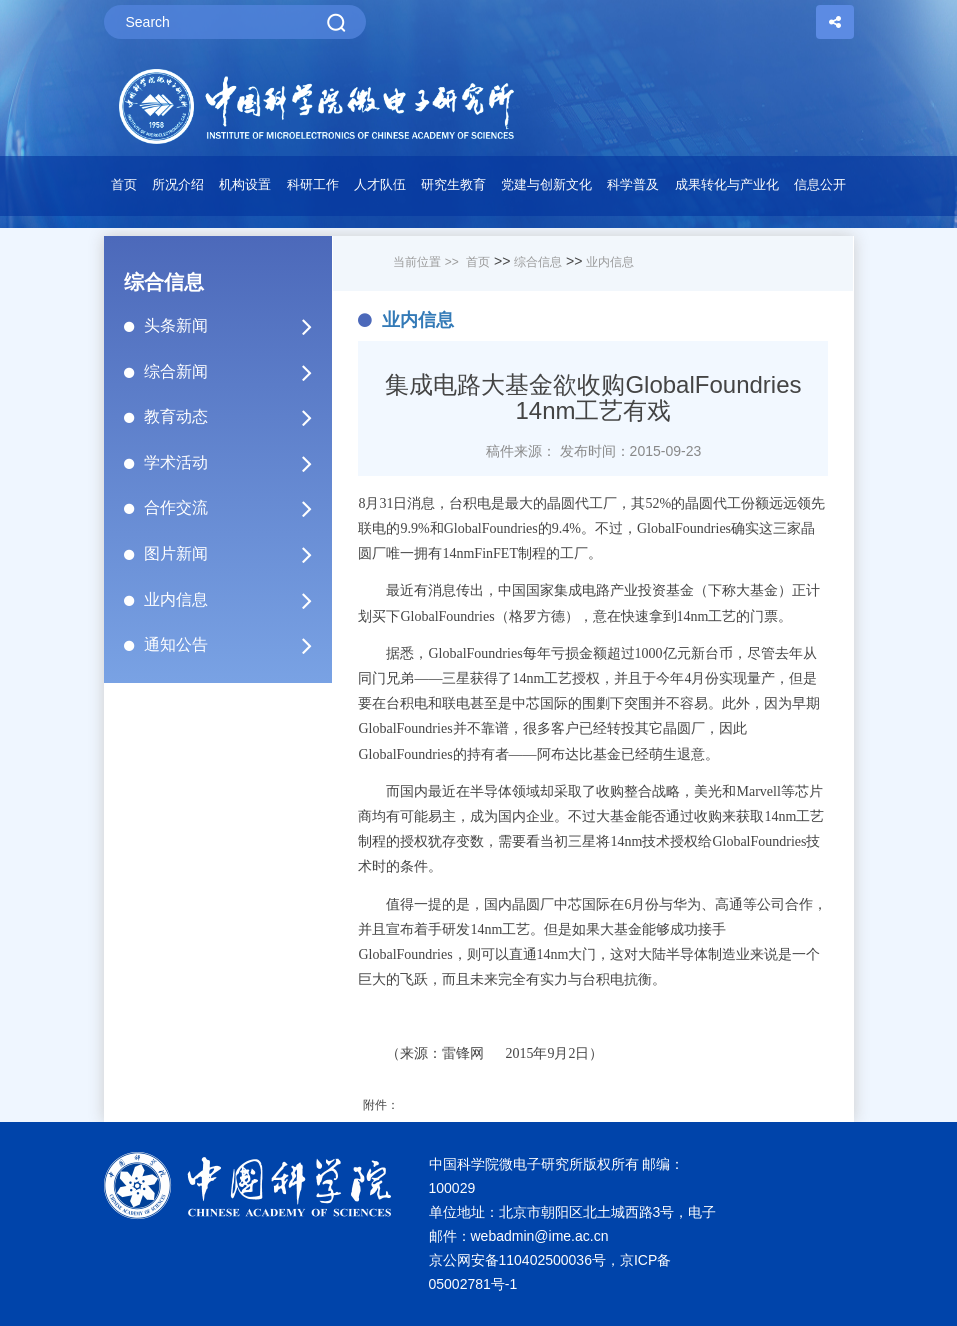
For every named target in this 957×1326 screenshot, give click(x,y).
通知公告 (237, 645)
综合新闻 (237, 372)
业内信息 (237, 600)
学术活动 (237, 463)
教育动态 (237, 417)
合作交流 (237, 508)
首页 (124, 184)
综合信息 (538, 262)
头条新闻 (237, 326)
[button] (245, 190)
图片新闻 (237, 554)
